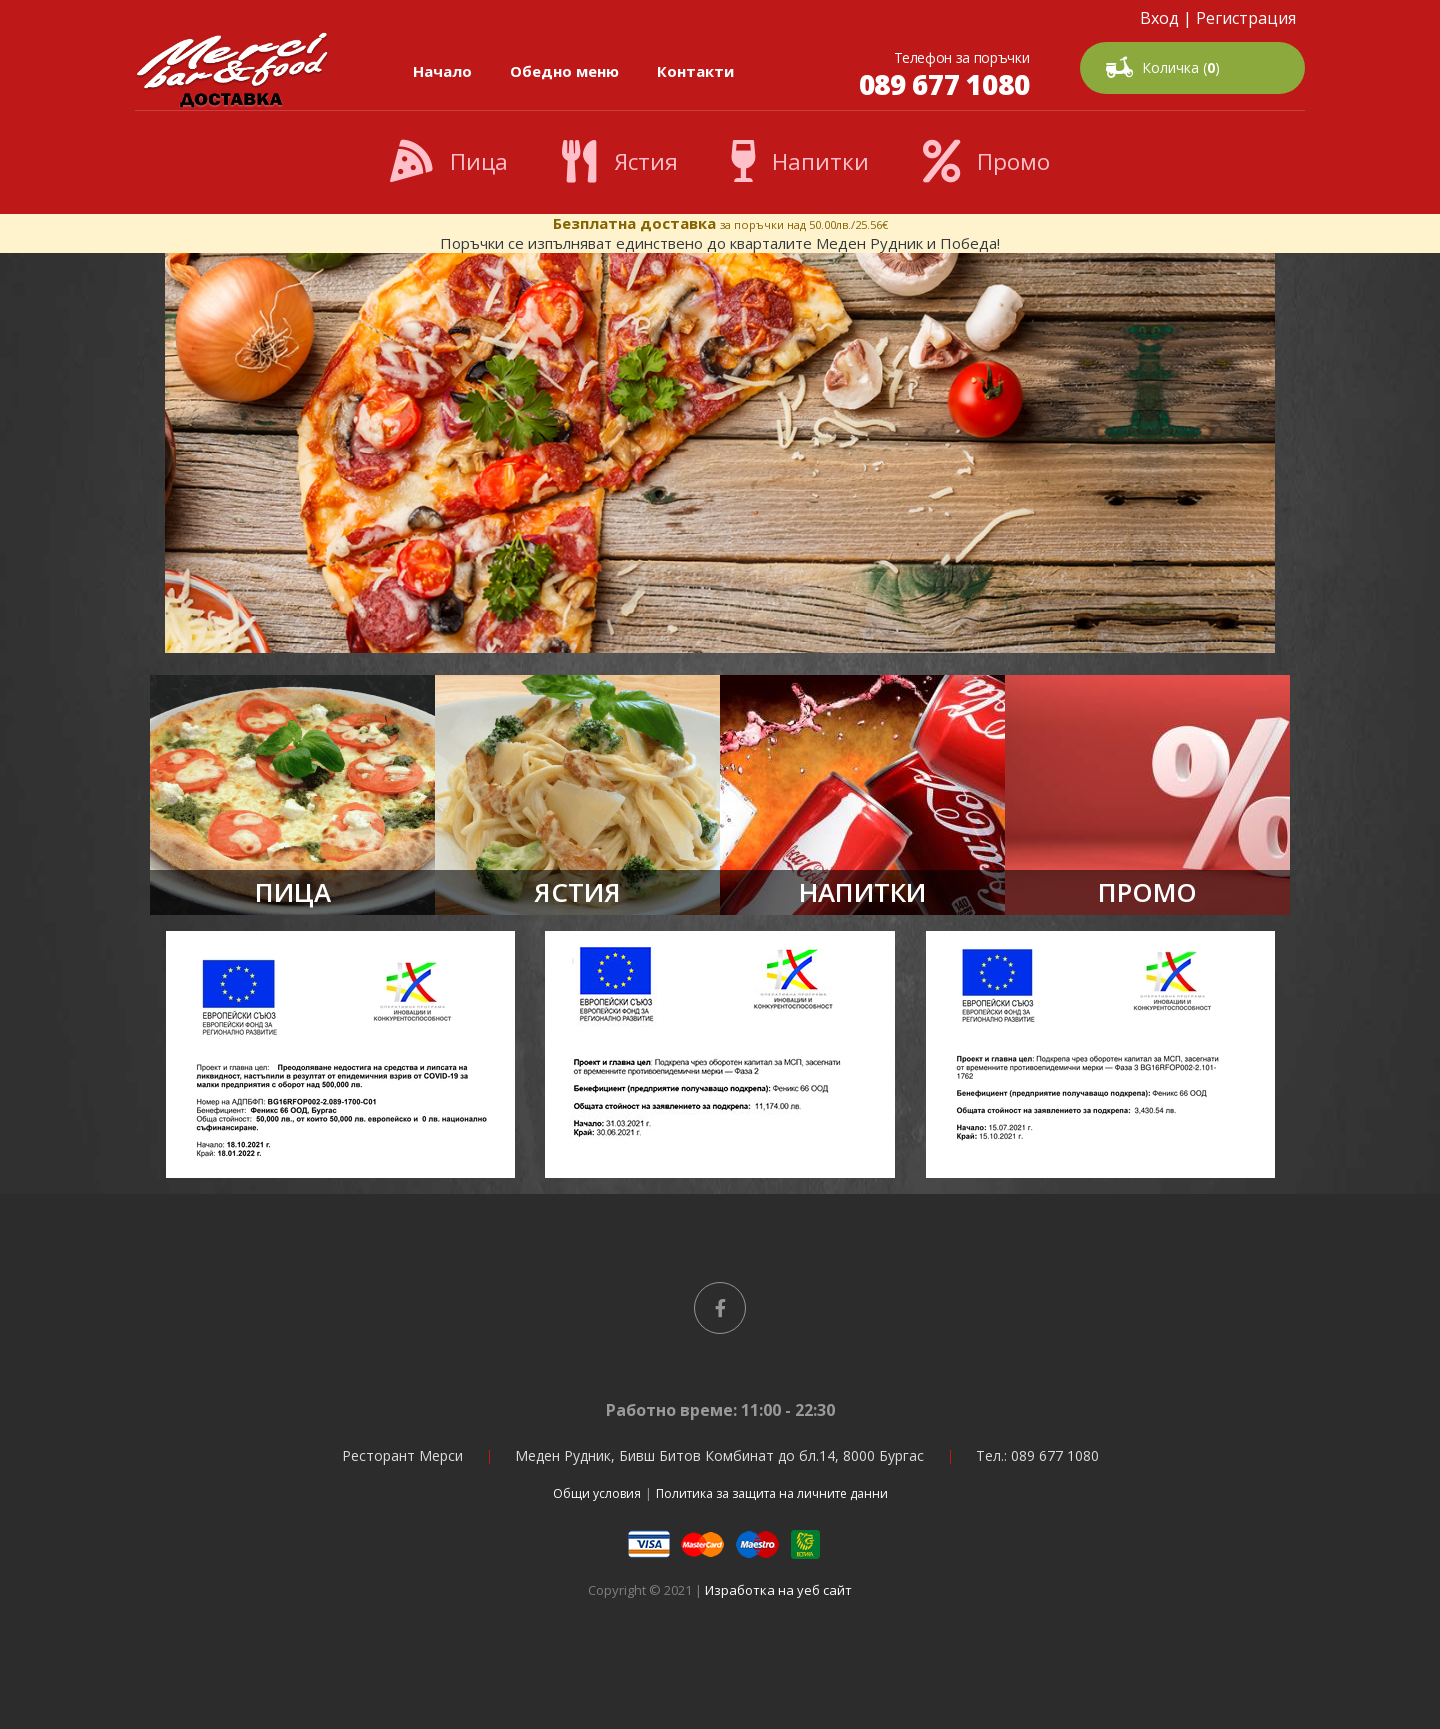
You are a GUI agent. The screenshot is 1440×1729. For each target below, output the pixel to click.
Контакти (695, 71)
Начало (442, 71)
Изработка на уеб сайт (778, 1590)
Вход (1159, 18)
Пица (449, 161)
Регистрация (1246, 18)
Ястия (620, 161)
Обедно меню (564, 71)
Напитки (800, 161)
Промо (986, 161)
